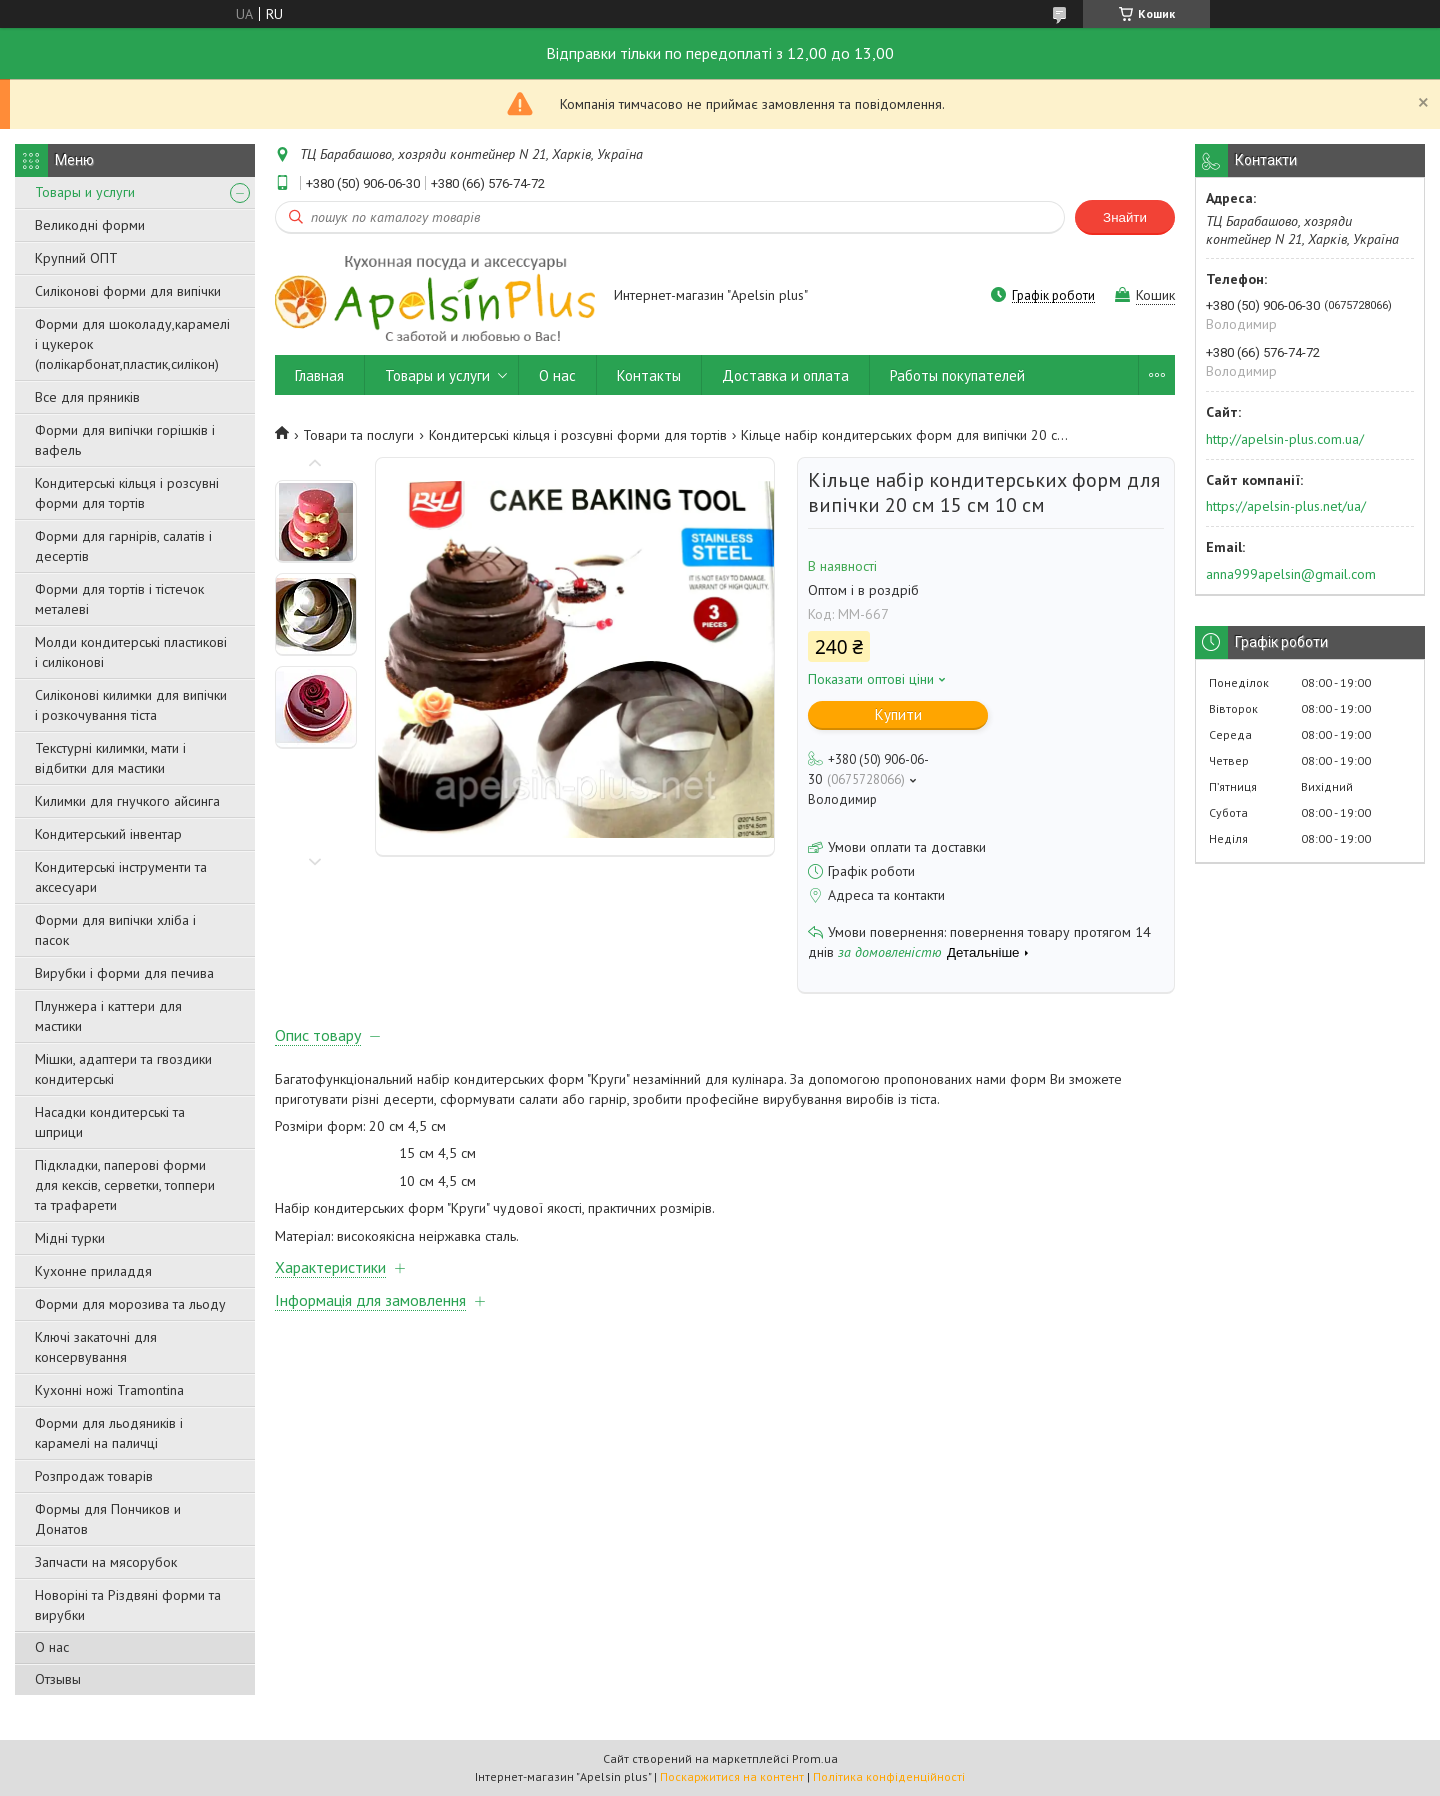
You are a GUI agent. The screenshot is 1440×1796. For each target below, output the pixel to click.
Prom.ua (815, 1758)
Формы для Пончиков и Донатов (108, 1519)
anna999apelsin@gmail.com (1291, 574)
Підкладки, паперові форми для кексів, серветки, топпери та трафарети (125, 1185)
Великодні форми (90, 225)
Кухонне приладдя (93, 1271)
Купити (898, 714)
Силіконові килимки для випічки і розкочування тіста (131, 705)
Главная (319, 375)
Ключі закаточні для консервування (96, 1347)
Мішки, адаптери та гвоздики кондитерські (123, 1069)
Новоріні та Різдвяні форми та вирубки (128, 1605)
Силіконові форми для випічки (128, 291)
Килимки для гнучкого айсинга (127, 801)
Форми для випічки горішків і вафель (125, 440)
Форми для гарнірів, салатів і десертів (123, 546)
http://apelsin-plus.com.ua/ (1285, 439)
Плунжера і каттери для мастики (108, 1016)
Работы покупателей (957, 375)
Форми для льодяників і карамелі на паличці (109, 1433)
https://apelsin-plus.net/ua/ (1286, 506)
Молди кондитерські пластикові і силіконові (131, 652)
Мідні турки (70, 1238)
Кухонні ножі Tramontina (109, 1390)
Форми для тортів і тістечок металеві (119, 599)
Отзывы (58, 1679)
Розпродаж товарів (94, 1476)
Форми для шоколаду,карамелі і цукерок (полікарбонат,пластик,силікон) (132, 344)
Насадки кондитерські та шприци (110, 1122)
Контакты (649, 375)
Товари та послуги (358, 435)
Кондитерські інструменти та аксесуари (121, 877)
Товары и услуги (85, 192)
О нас (52, 1647)
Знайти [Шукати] (1125, 217)
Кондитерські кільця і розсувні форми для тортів (127, 493)
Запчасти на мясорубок (106, 1562)
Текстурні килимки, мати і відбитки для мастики (110, 758)
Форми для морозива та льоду (130, 1304)
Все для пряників (87, 397)
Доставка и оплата (785, 375)
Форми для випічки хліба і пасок (115, 930)
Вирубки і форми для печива (124, 973)
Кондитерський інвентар (108, 834)
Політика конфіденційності (889, 1776)
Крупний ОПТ (76, 258)
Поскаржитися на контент (732, 1776)
